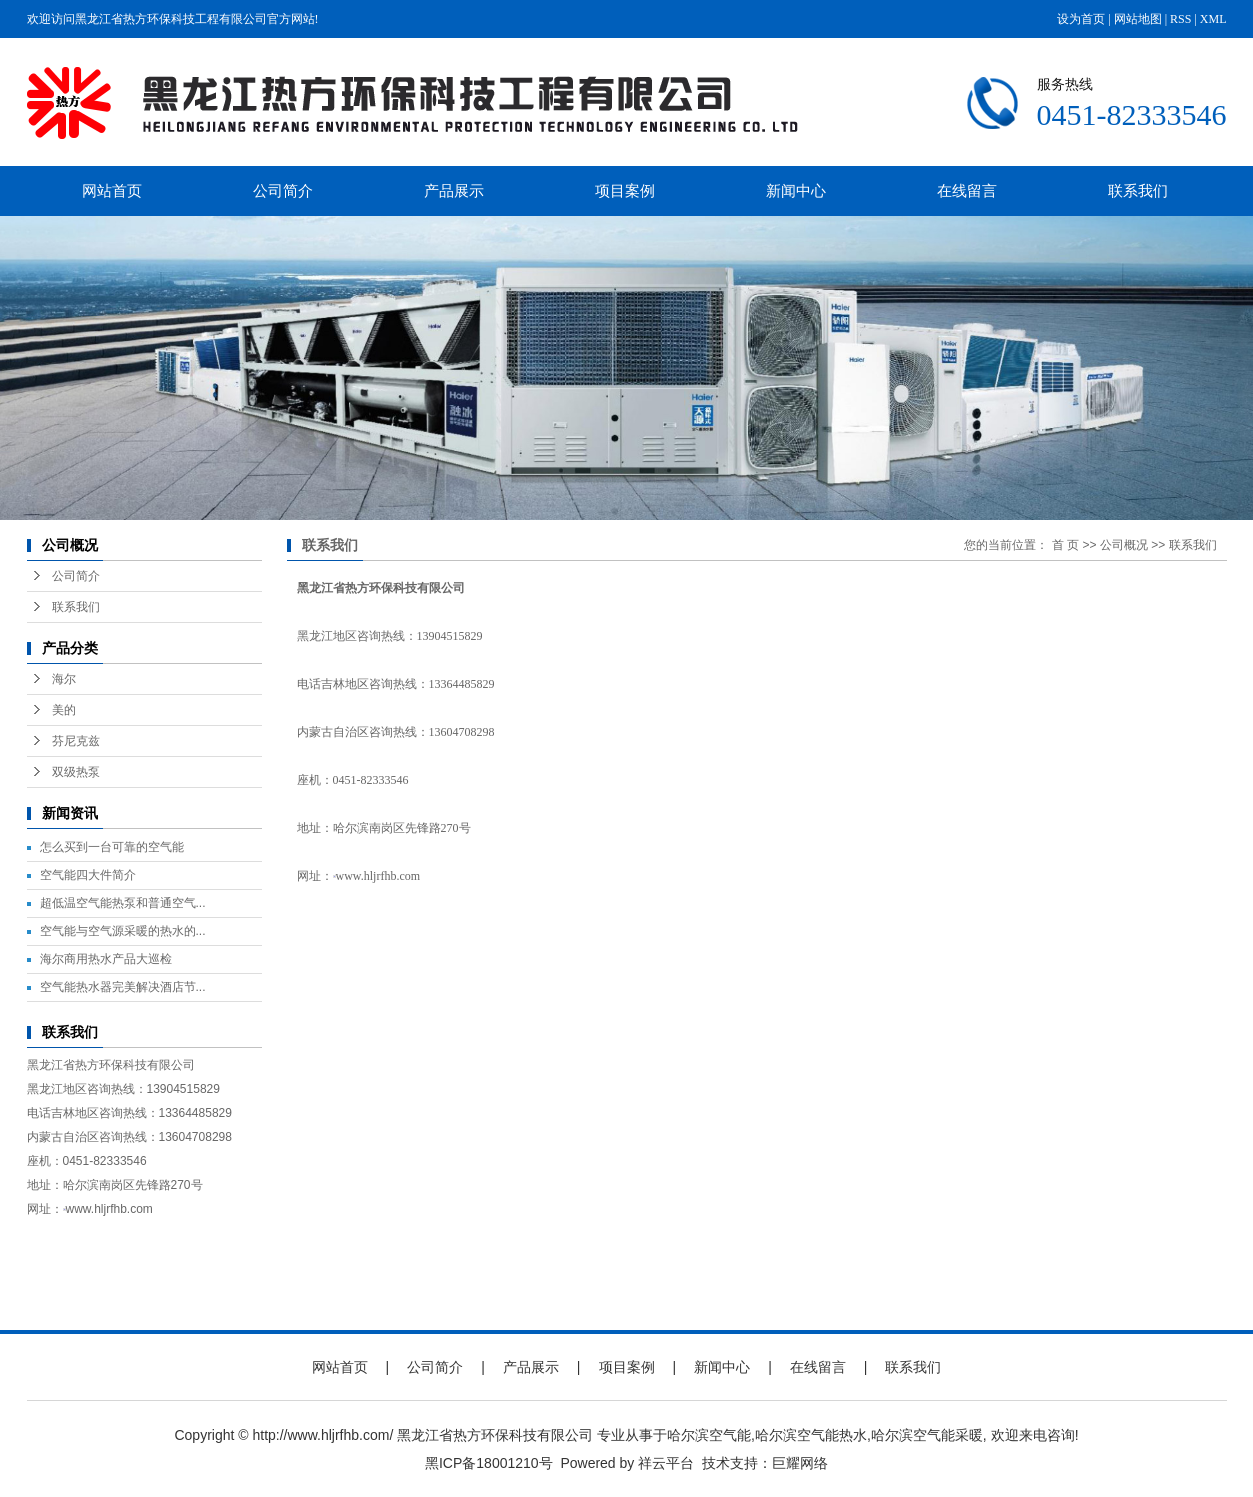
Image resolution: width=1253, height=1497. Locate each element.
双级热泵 (76, 772)
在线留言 (967, 190)
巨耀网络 (800, 1463)
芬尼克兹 (76, 741)
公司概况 (1124, 545)
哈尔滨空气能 (709, 1435)
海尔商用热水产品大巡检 (106, 959)
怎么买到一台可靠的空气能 (112, 847)
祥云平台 (666, 1463)
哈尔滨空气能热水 (811, 1435)
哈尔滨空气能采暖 (927, 1435)
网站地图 (1138, 19)
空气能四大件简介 (88, 875)
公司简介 (283, 190)
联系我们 (1138, 190)
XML (1213, 19)
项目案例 (625, 190)
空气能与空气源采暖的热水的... (123, 931)
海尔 (64, 679)
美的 (64, 710)
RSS (1180, 19)
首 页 (1065, 545)
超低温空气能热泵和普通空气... (123, 903)
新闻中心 (796, 190)
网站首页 (112, 190)
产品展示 (454, 190)
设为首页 (1081, 19)
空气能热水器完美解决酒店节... (123, 987)
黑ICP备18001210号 (489, 1463)
